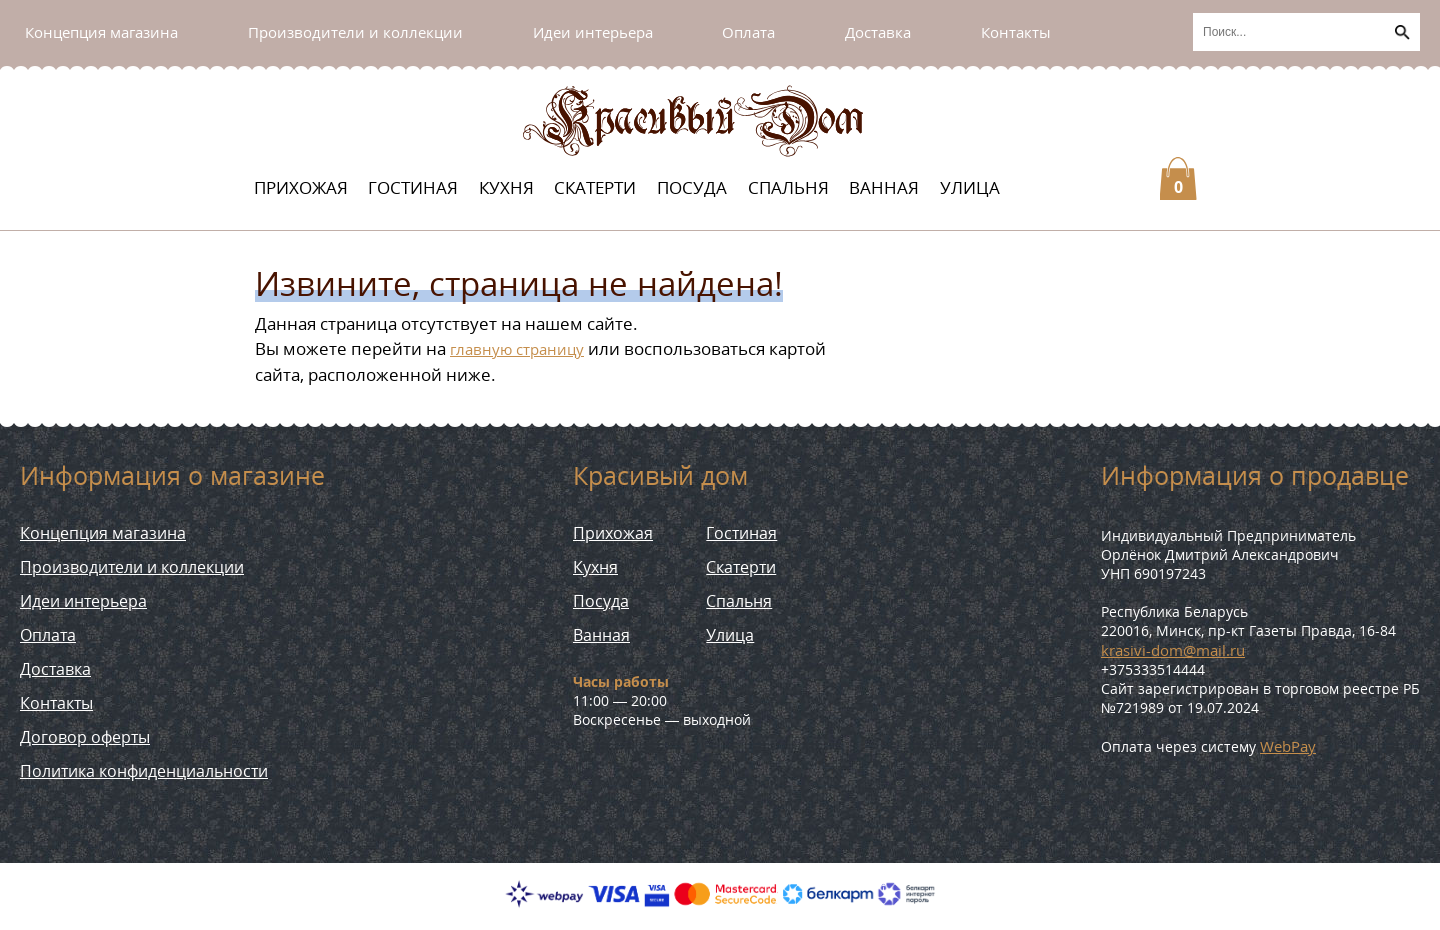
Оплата (748, 32)
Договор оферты (85, 737)
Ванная (884, 187)
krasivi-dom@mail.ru (1173, 650)
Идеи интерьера (593, 32)
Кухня (506, 187)
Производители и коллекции (355, 32)
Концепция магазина (101, 32)
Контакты (1016, 32)
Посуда (692, 187)
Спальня (788, 187)
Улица (970, 187)
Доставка (878, 32)
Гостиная (413, 187)
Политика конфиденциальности (144, 771)
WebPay (1288, 746)
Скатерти (595, 187)
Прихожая (301, 187)
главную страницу (517, 349)
